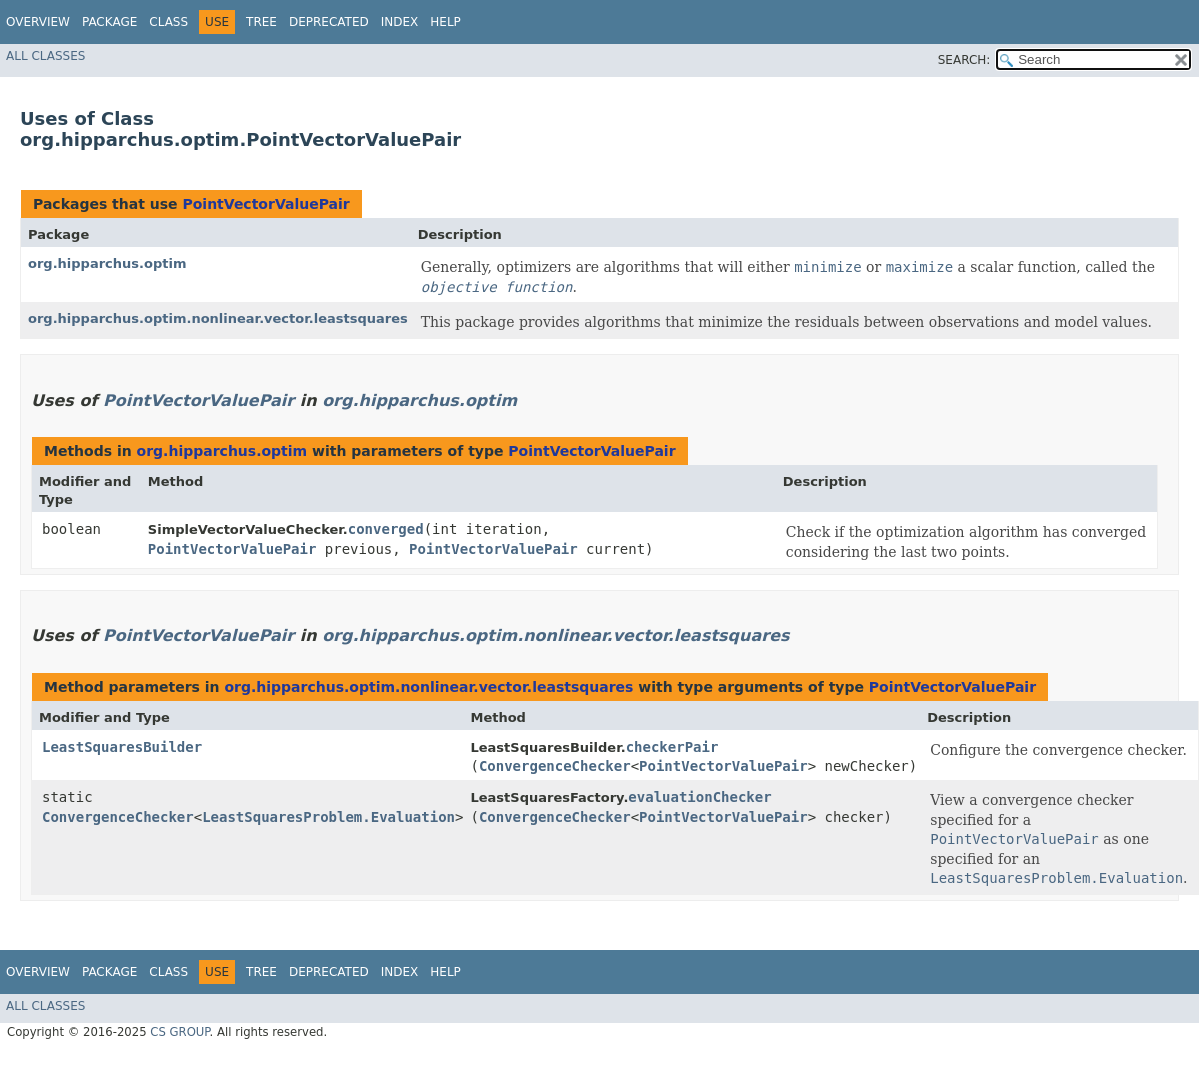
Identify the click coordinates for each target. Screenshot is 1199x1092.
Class (168, 22)
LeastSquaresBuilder (122, 747)
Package (109, 22)
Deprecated (329, 22)
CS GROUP (179, 1032)
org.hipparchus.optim (107, 263)
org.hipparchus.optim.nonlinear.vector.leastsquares (218, 318)
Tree (261, 22)
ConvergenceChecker (555, 766)
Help (445, 22)
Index (400, 22)
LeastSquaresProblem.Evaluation (328, 817)
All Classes (45, 56)
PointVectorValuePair (265, 204)
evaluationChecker (699, 797)
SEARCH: (964, 60)
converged (386, 529)
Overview (38, 22)
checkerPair (672, 747)
